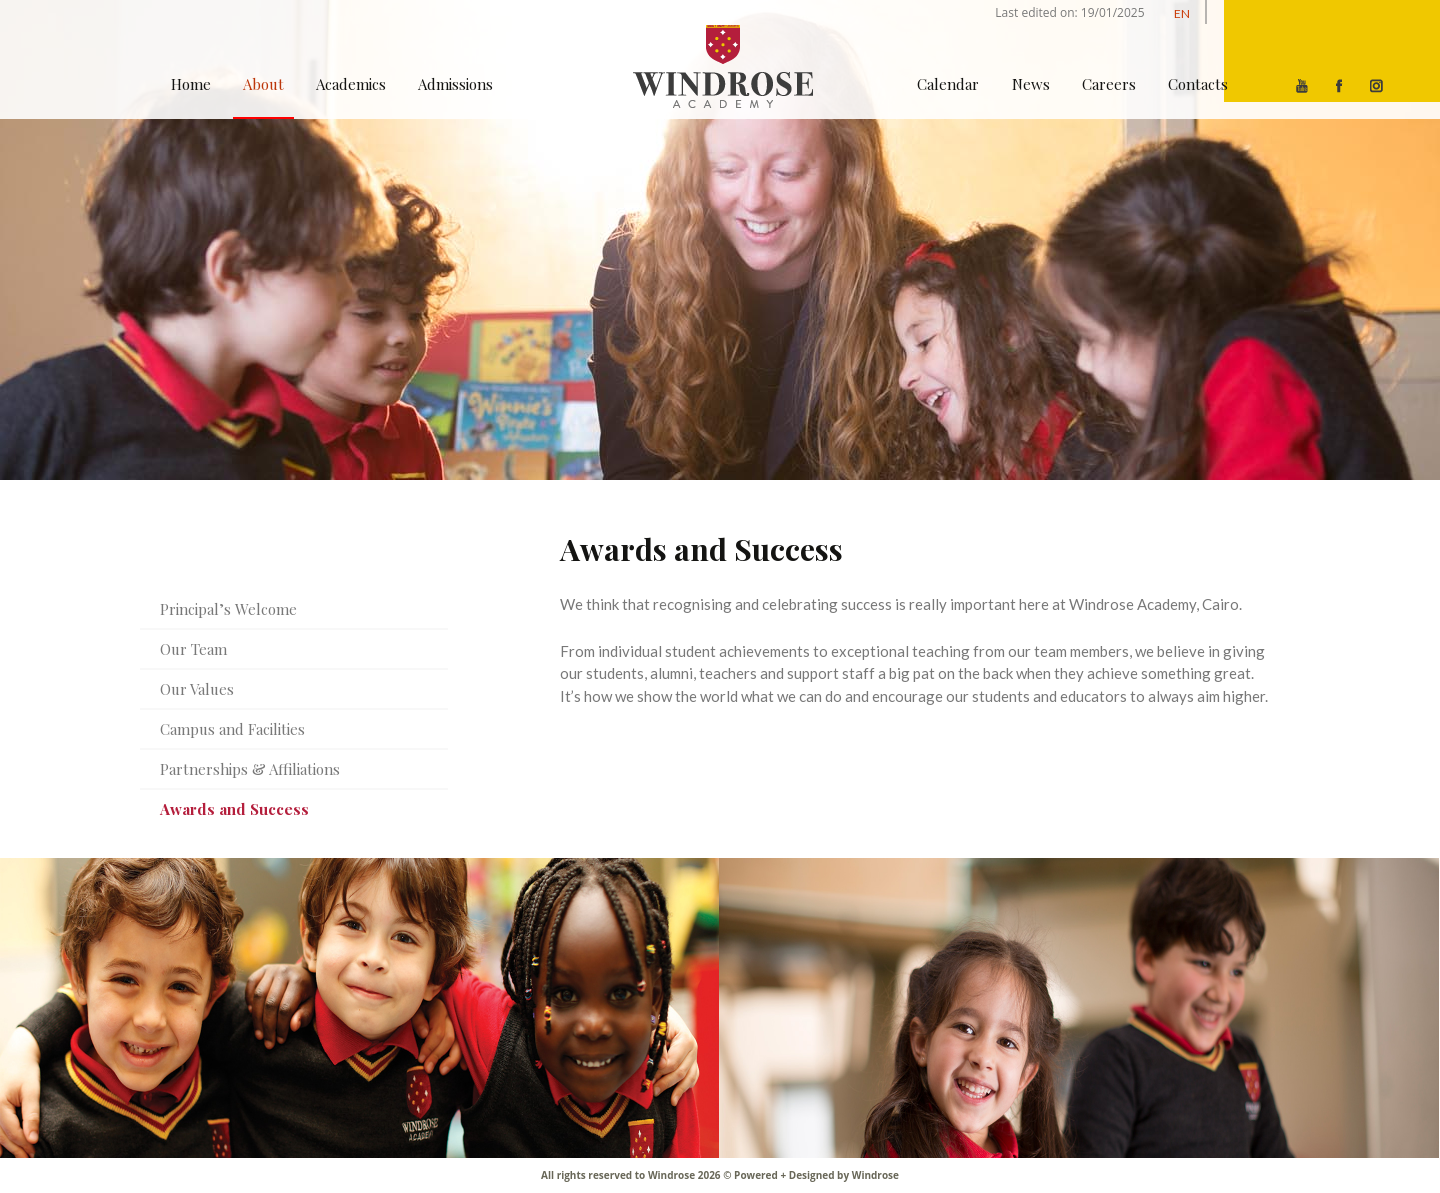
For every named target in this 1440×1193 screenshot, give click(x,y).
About (263, 84)
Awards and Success (234, 809)
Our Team (193, 649)
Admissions (455, 84)
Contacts (1198, 84)
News (1031, 84)
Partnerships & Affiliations (250, 769)
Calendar (948, 84)
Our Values (197, 689)
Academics (351, 84)
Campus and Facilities (232, 729)
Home (191, 84)
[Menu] (1332, 51)
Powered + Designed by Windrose (815, 1175)
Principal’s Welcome (228, 609)
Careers (1109, 84)
